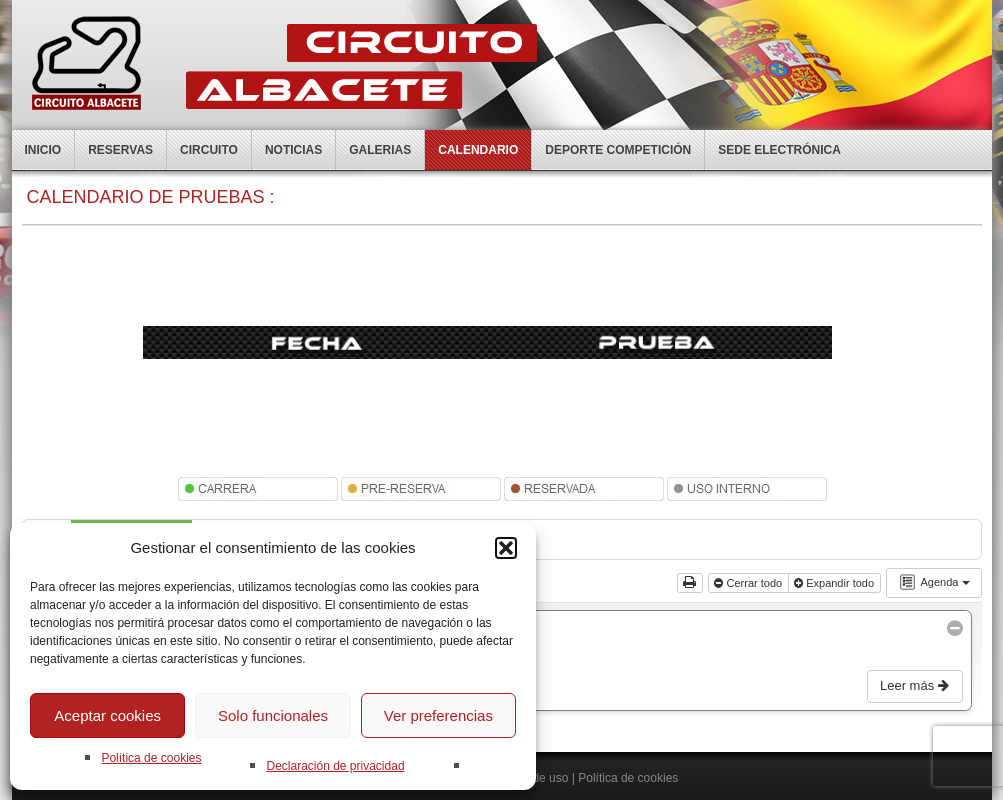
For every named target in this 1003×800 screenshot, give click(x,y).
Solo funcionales (273, 715)
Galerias (380, 150)
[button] (506, 548)
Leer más (916, 685)
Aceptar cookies (107, 715)
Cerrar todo (749, 583)
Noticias (293, 150)
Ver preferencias (438, 715)
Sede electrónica (779, 150)
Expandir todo (835, 583)
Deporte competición (618, 150)
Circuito (209, 150)
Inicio (43, 150)
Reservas (120, 150)
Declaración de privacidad (335, 766)
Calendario (478, 150)
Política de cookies (151, 758)
